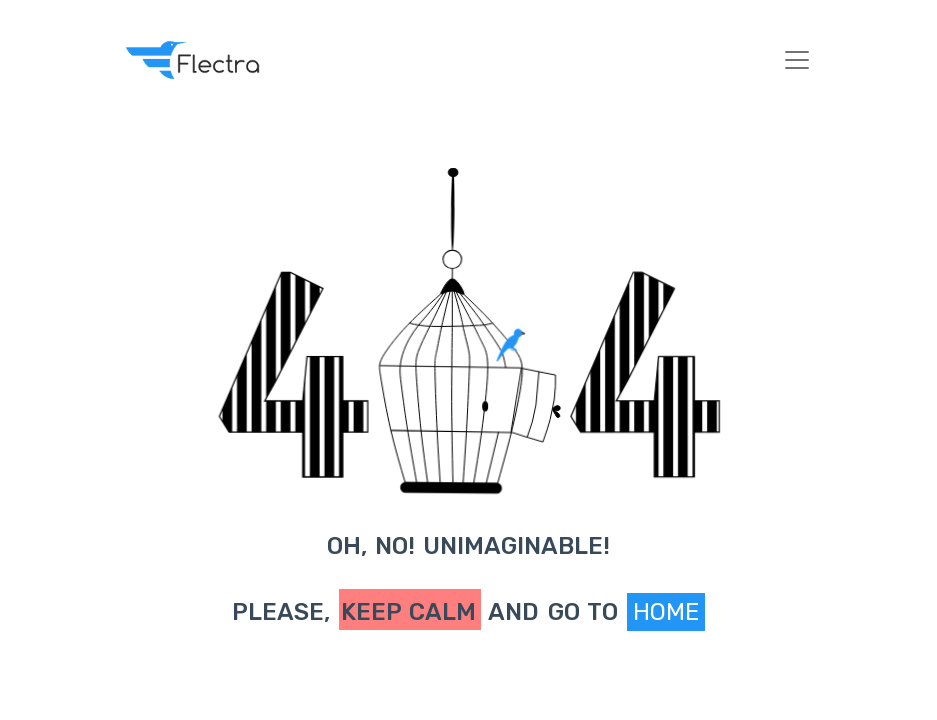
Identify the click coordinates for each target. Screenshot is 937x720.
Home (666, 612)
